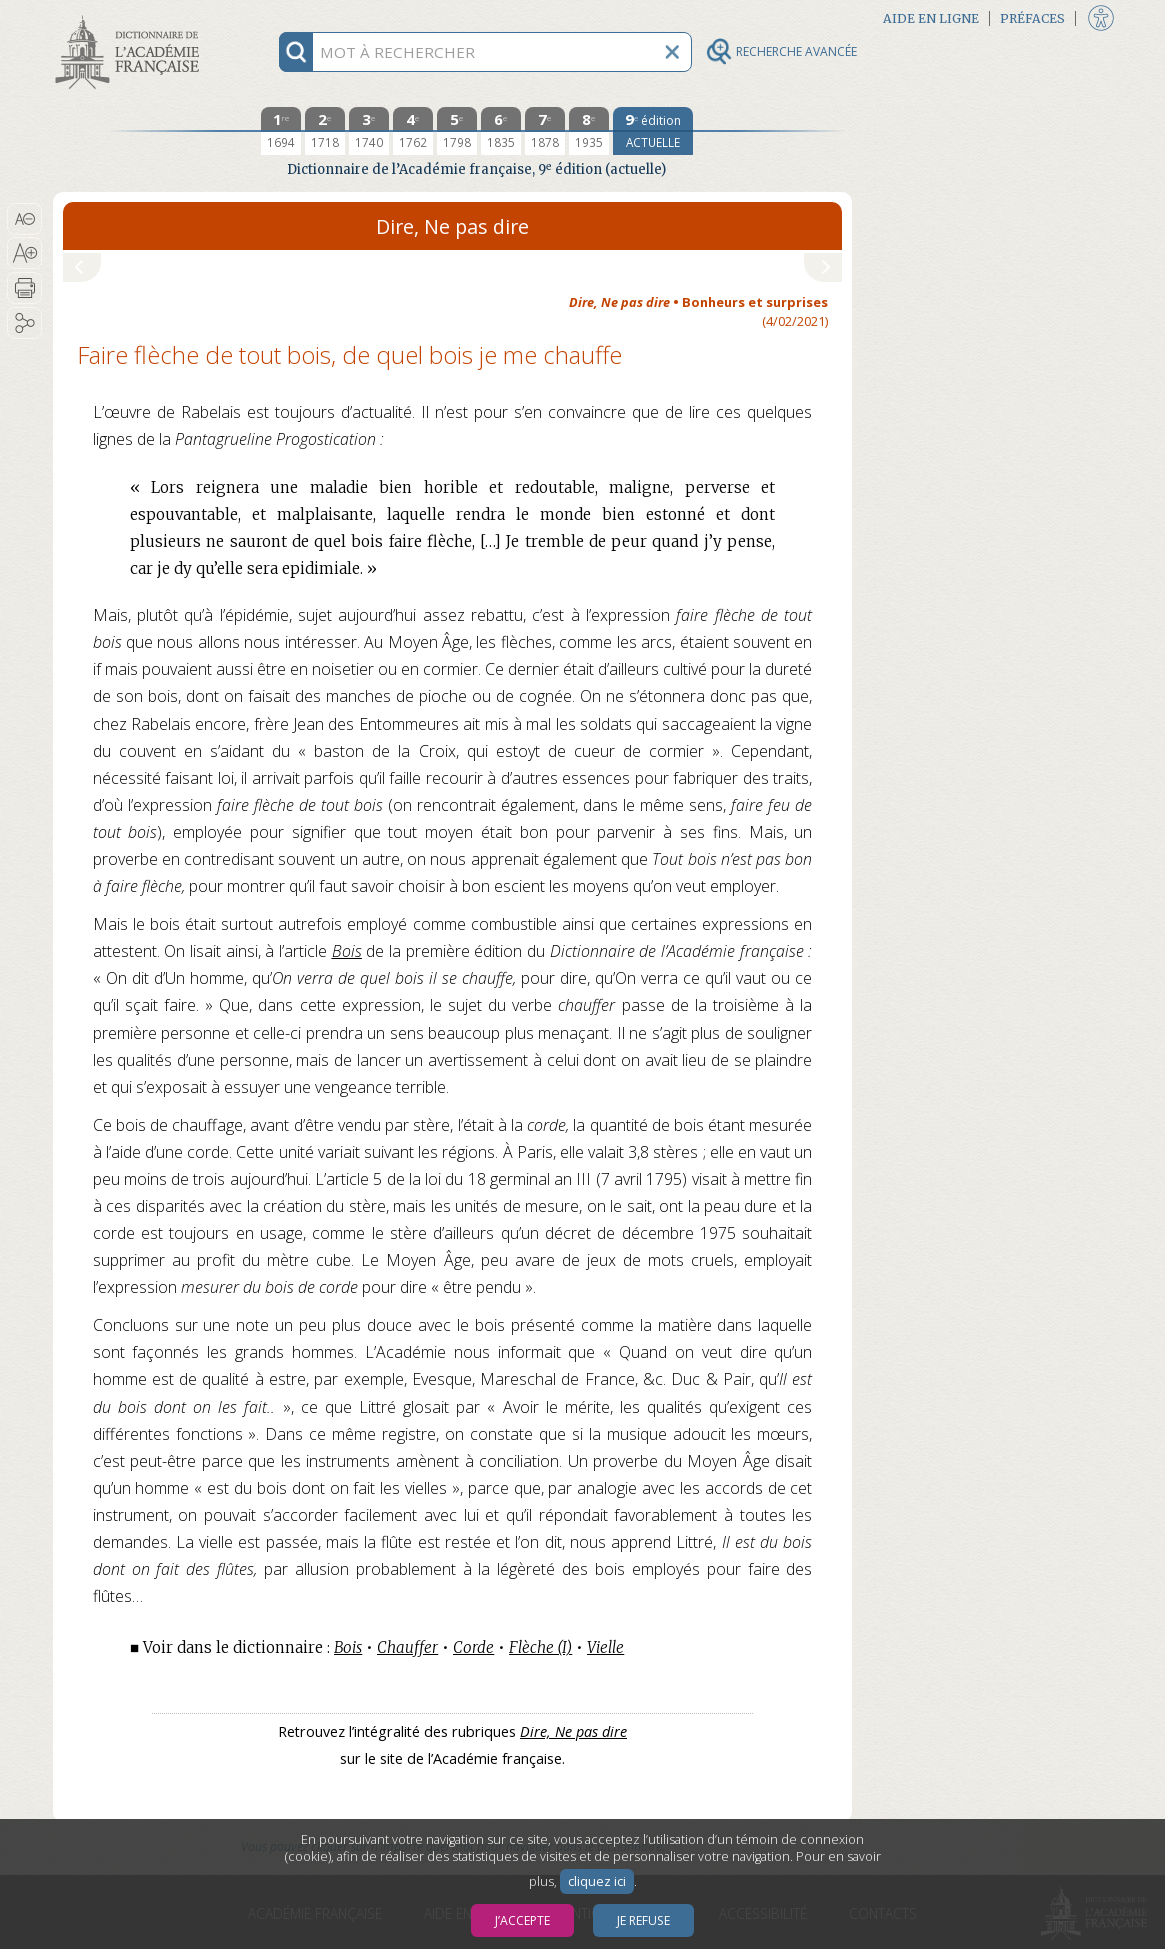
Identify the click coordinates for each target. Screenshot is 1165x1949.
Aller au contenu (131, 17)
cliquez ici (597, 1881)
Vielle (605, 1647)
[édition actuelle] (653, 131)
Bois (347, 951)
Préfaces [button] (1032, 18)
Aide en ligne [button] (931, 18)
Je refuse (643, 1920)
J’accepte (522, 1920)
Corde (473, 1647)
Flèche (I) (540, 1647)
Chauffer (407, 1647)
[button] (24, 219)
